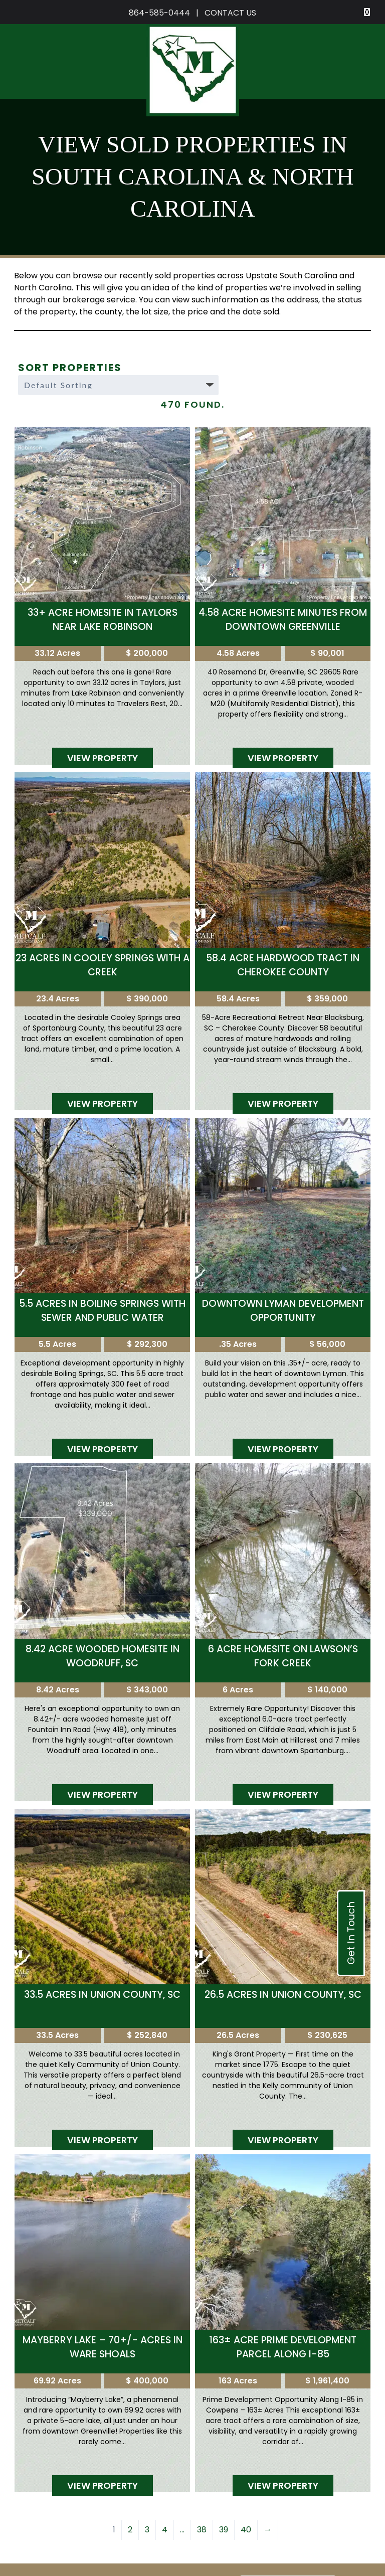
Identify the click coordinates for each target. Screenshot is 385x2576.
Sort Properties (70, 368)
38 (202, 2529)
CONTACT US (230, 13)
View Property (102, 758)
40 (246, 2529)
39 (223, 2529)
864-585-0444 (159, 13)
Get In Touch (351, 1933)
